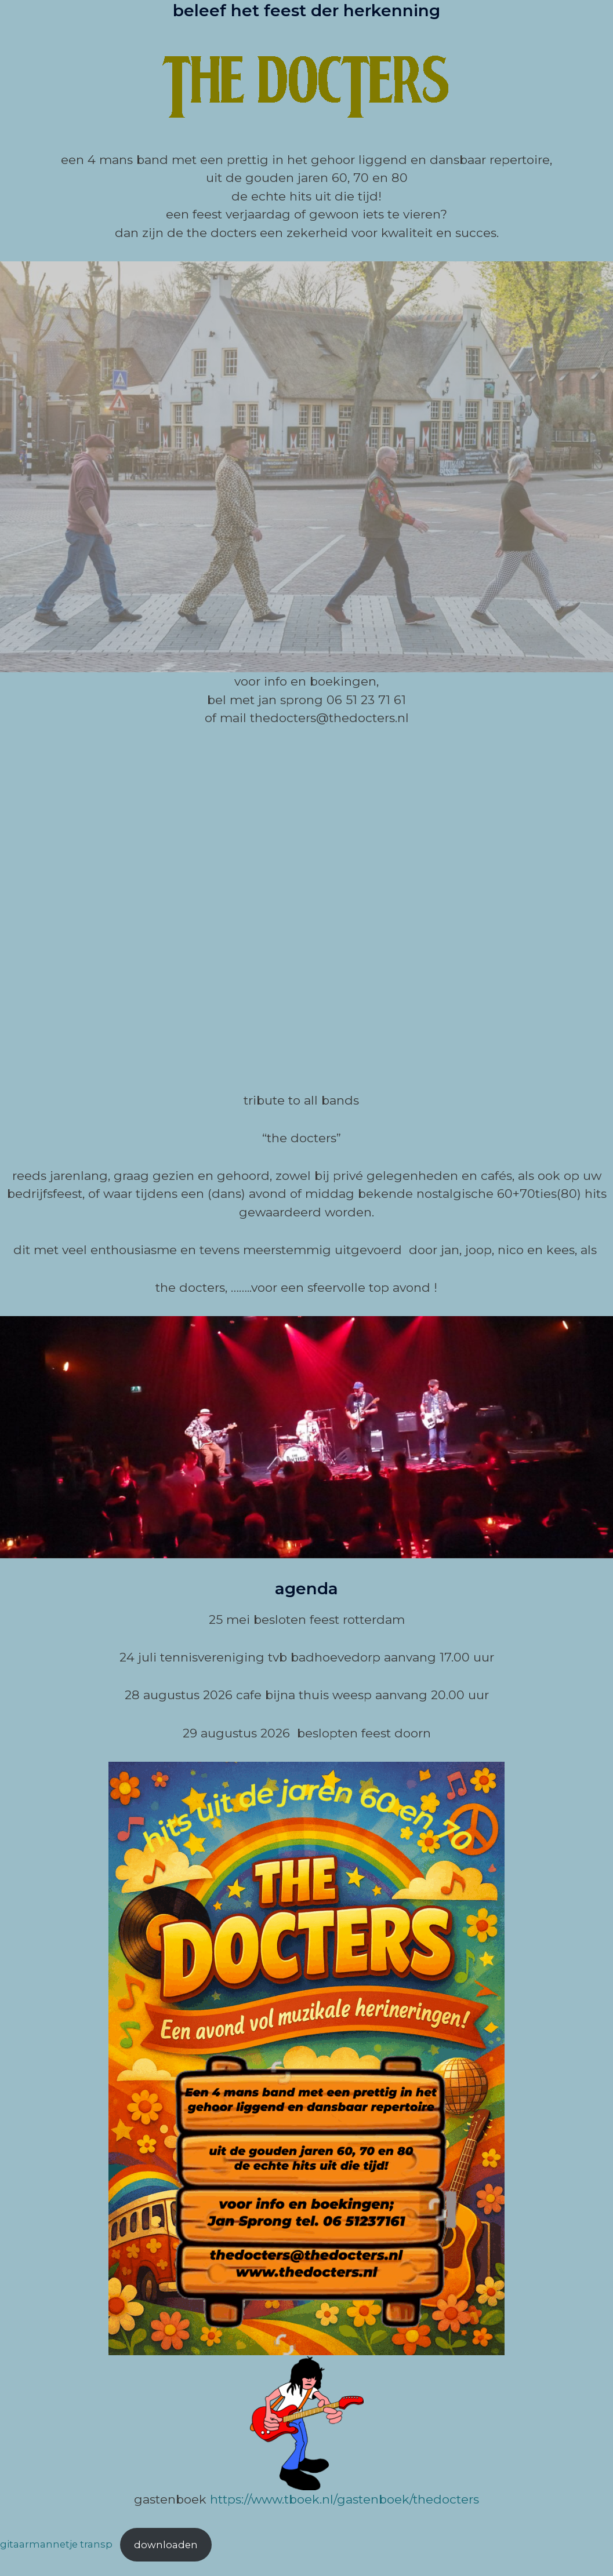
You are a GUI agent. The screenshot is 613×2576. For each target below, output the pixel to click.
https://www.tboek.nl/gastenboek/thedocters (344, 2499)
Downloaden (166, 2545)
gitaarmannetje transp (56, 2545)
